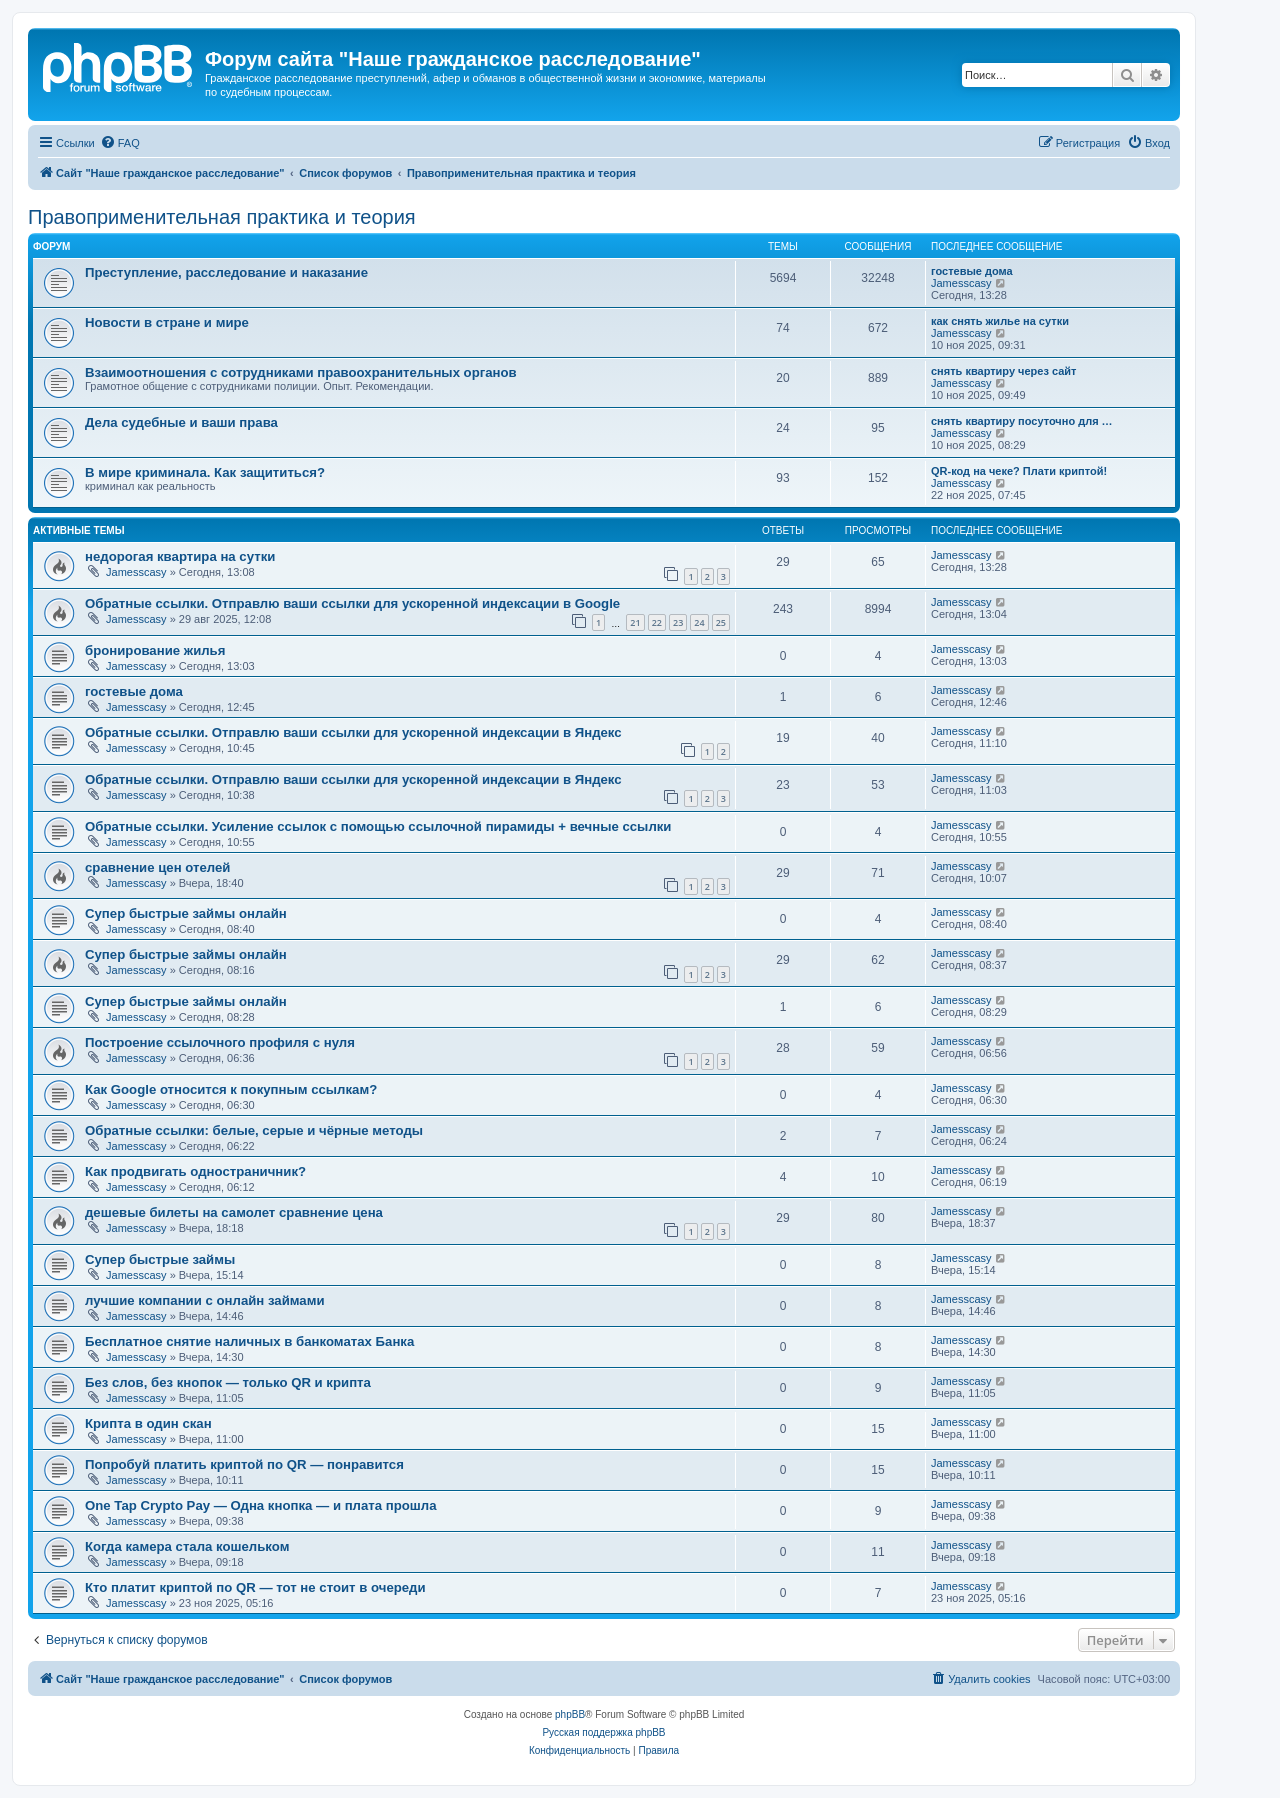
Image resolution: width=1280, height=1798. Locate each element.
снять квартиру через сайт (1003, 371)
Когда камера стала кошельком (187, 1546)
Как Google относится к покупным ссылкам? (231, 1089)
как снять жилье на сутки (1000, 321)
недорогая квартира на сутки (180, 556)
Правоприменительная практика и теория (222, 217)
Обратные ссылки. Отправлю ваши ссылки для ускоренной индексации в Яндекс (353, 732)
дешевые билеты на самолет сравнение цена (234, 1212)
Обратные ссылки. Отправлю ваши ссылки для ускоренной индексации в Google (352, 603)
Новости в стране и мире (167, 322)
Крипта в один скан (148, 1423)
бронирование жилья (155, 650)
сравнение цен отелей (157, 867)
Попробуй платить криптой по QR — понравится (244, 1464)
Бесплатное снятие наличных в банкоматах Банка (249, 1341)
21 (635, 622)
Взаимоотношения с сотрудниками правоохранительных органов (301, 372)
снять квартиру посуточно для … (1022, 421)
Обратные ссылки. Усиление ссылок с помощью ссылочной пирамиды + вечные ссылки (378, 826)
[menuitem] (120, 143)
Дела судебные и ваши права (181, 422)
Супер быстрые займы (160, 1259)
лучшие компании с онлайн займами (205, 1300)
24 (699, 622)
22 (657, 622)
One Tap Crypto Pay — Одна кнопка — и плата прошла (261, 1505)
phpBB (570, 1714)
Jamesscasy (961, 283)
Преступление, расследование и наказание (226, 272)
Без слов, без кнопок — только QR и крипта (228, 1382)
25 (721, 622)
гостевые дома (972, 271)
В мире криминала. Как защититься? (205, 472)
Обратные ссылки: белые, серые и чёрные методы (254, 1130)
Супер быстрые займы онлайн (186, 913)
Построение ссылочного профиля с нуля (220, 1042)
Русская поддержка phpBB (603, 1732)
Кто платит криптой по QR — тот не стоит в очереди (255, 1587)
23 (678, 622)
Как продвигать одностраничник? (195, 1171)
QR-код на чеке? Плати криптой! (1019, 471)
